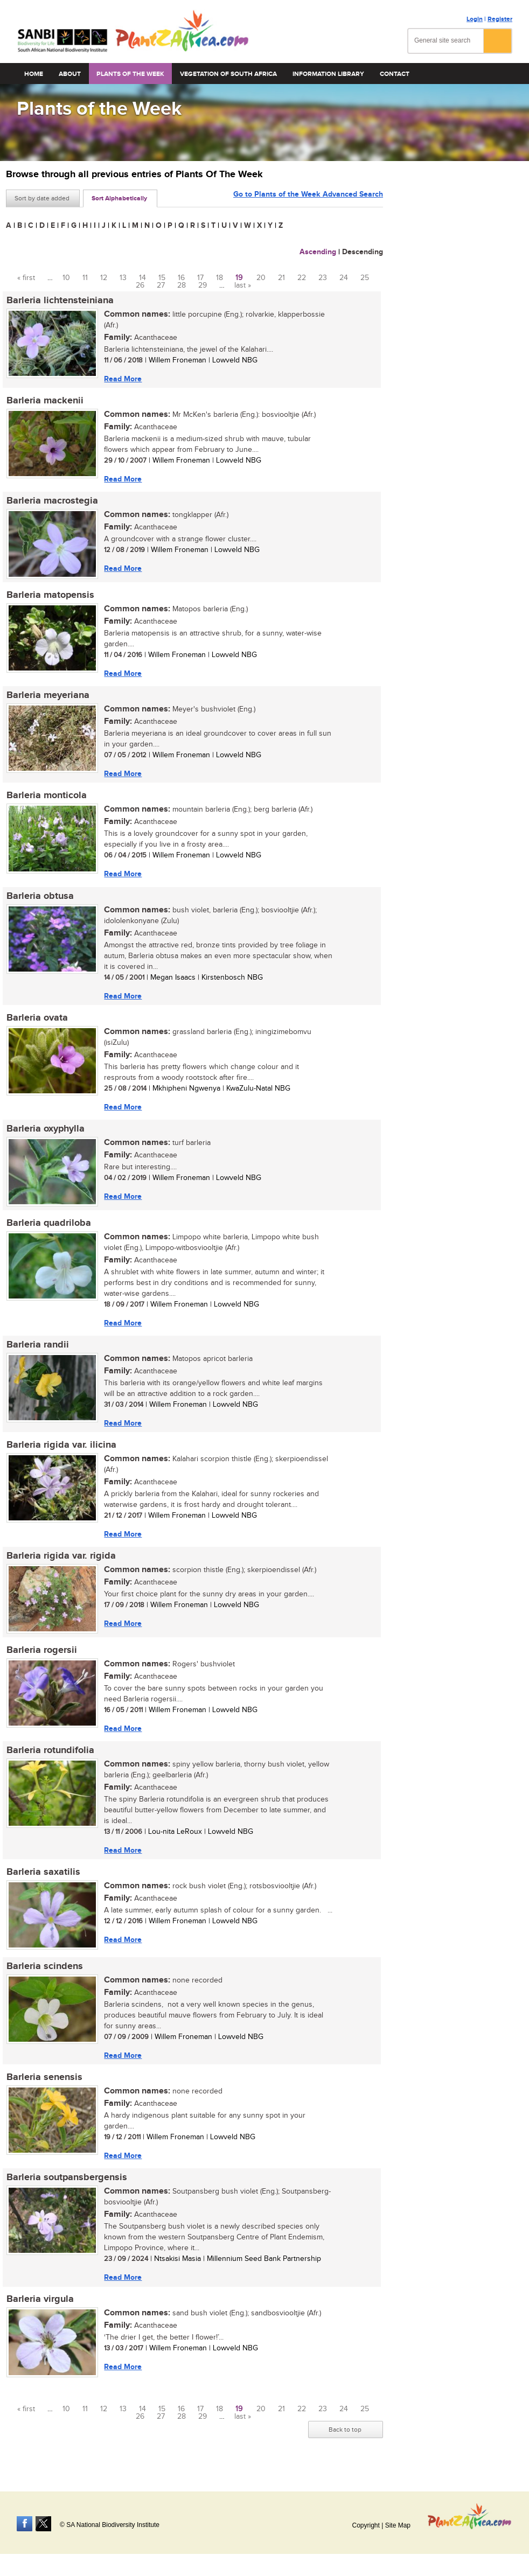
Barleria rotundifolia (50, 1756)
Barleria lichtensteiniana (59, 300)
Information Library (328, 74)
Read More (122, 378)
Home (33, 74)
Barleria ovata (36, 1021)
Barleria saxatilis (43, 1878)
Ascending (318, 251)
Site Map (397, 2525)
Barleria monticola (46, 798)
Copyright (365, 2525)
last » (242, 285)
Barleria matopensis (50, 596)
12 (103, 278)
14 (142, 278)
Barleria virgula (39, 2307)
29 (202, 285)
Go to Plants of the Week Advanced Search (308, 197)
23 (322, 278)
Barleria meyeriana (47, 697)
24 (343, 278)
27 (161, 285)
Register (500, 19)
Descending (362, 251)
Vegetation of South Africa (228, 74)
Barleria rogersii (41, 1656)
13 (123, 278)
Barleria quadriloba (48, 1227)
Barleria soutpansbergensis (66, 2185)
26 (140, 285)
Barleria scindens (44, 1973)
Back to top (345, 2437)
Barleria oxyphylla (45, 1132)
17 (200, 278)
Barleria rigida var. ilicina (61, 1450)
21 (281, 278)
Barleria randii (37, 1349)
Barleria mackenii (44, 401)
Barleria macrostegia (52, 502)
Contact (394, 74)
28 (181, 285)
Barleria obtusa (39, 898)
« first (26, 278)
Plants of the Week (130, 74)
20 (261, 278)
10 (66, 278)
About (70, 74)
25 (364, 278)
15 (161, 278)
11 (85, 278)
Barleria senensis (44, 2084)
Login (475, 19)
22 (301, 278)
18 (219, 278)
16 (181, 278)
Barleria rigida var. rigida (60, 1561)
